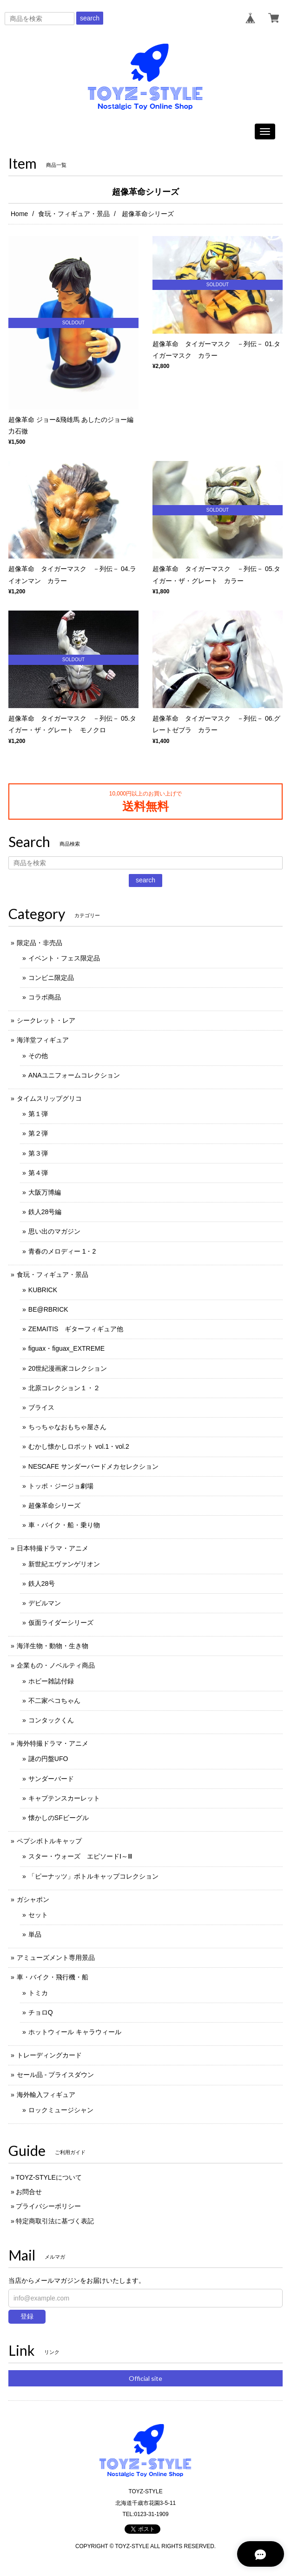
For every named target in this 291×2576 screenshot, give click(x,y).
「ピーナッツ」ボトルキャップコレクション (93, 1876)
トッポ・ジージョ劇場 (60, 1486)
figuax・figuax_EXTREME (66, 1348)
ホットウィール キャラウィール (74, 2032)
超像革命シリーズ (54, 1505)
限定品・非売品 (39, 942)
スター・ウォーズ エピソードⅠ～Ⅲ (80, 1856)
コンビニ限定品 (51, 977)
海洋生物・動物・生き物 (52, 1645)
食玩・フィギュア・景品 (74, 213)
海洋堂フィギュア (43, 1040)
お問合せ (29, 2191)
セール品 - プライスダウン (55, 2074)
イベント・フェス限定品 (64, 958)
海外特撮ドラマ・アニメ (52, 1743)
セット (38, 1915)
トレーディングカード (49, 2055)
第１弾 (38, 1113)
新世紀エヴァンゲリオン (64, 1564)
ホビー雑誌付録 (51, 1681)
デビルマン (44, 1603)
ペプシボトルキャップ (49, 1841)
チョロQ (40, 2012)
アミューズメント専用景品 (56, 1957)
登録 (26, 2316)
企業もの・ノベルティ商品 (56, 1665)
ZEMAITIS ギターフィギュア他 (76, 1329)
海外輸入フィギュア (46, 2094)
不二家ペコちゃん (54, 1700)
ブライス (41, 1407)
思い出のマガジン (54, 1231)
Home (19, 213)
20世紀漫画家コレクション (67, 1368)
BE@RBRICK (48, 1309)
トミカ (38, 1993)
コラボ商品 (44, 997)
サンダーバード (51, 1778)
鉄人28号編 (45, 1212)
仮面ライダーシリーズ (60, 1622)
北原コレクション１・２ (64, 1388)
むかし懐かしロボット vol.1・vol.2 (78, 1446)
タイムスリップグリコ (49, 1098)
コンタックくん (51, 1720)
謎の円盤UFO (48, 1758)
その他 (38, 1055)
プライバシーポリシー (48, 2206)
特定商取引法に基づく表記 (55, 2221)
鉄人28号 (41, 1583)
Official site (145, 2378)
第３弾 (38, 1153)
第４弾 (38, 1172)
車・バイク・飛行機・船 (52, 1977)
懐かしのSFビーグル (58, 1817)
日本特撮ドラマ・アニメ (52, 1548)
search (89, 18)
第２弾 (38, 1133)
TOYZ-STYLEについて (49, 2177)
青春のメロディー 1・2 (62, 1251)
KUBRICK (42, 1290)
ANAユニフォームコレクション (74, 1075)
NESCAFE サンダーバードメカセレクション (93, 1466)
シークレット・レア (46, 1020)
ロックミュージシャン (60, 2110)
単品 (34, 1934)
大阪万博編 (44, 1192)
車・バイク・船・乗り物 (64, 1525)
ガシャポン (33, 1899)
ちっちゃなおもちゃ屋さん (67, 1427)
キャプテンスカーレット (64, 1798)
